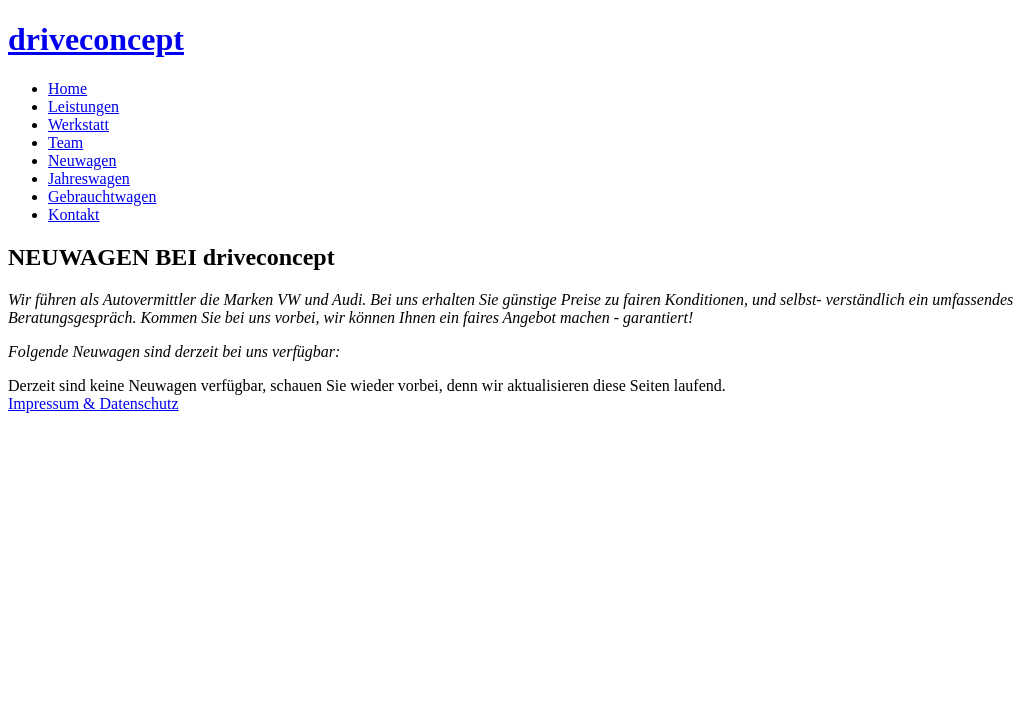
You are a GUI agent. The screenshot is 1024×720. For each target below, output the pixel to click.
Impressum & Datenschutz (93, 403)
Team (65, 142)
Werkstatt (78, 124)
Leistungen (83, 106)
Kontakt (74, 214)
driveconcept (96, 39)
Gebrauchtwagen (102, 196)
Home (67, 88)
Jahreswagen (89, 178)
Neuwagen (82, 160)
